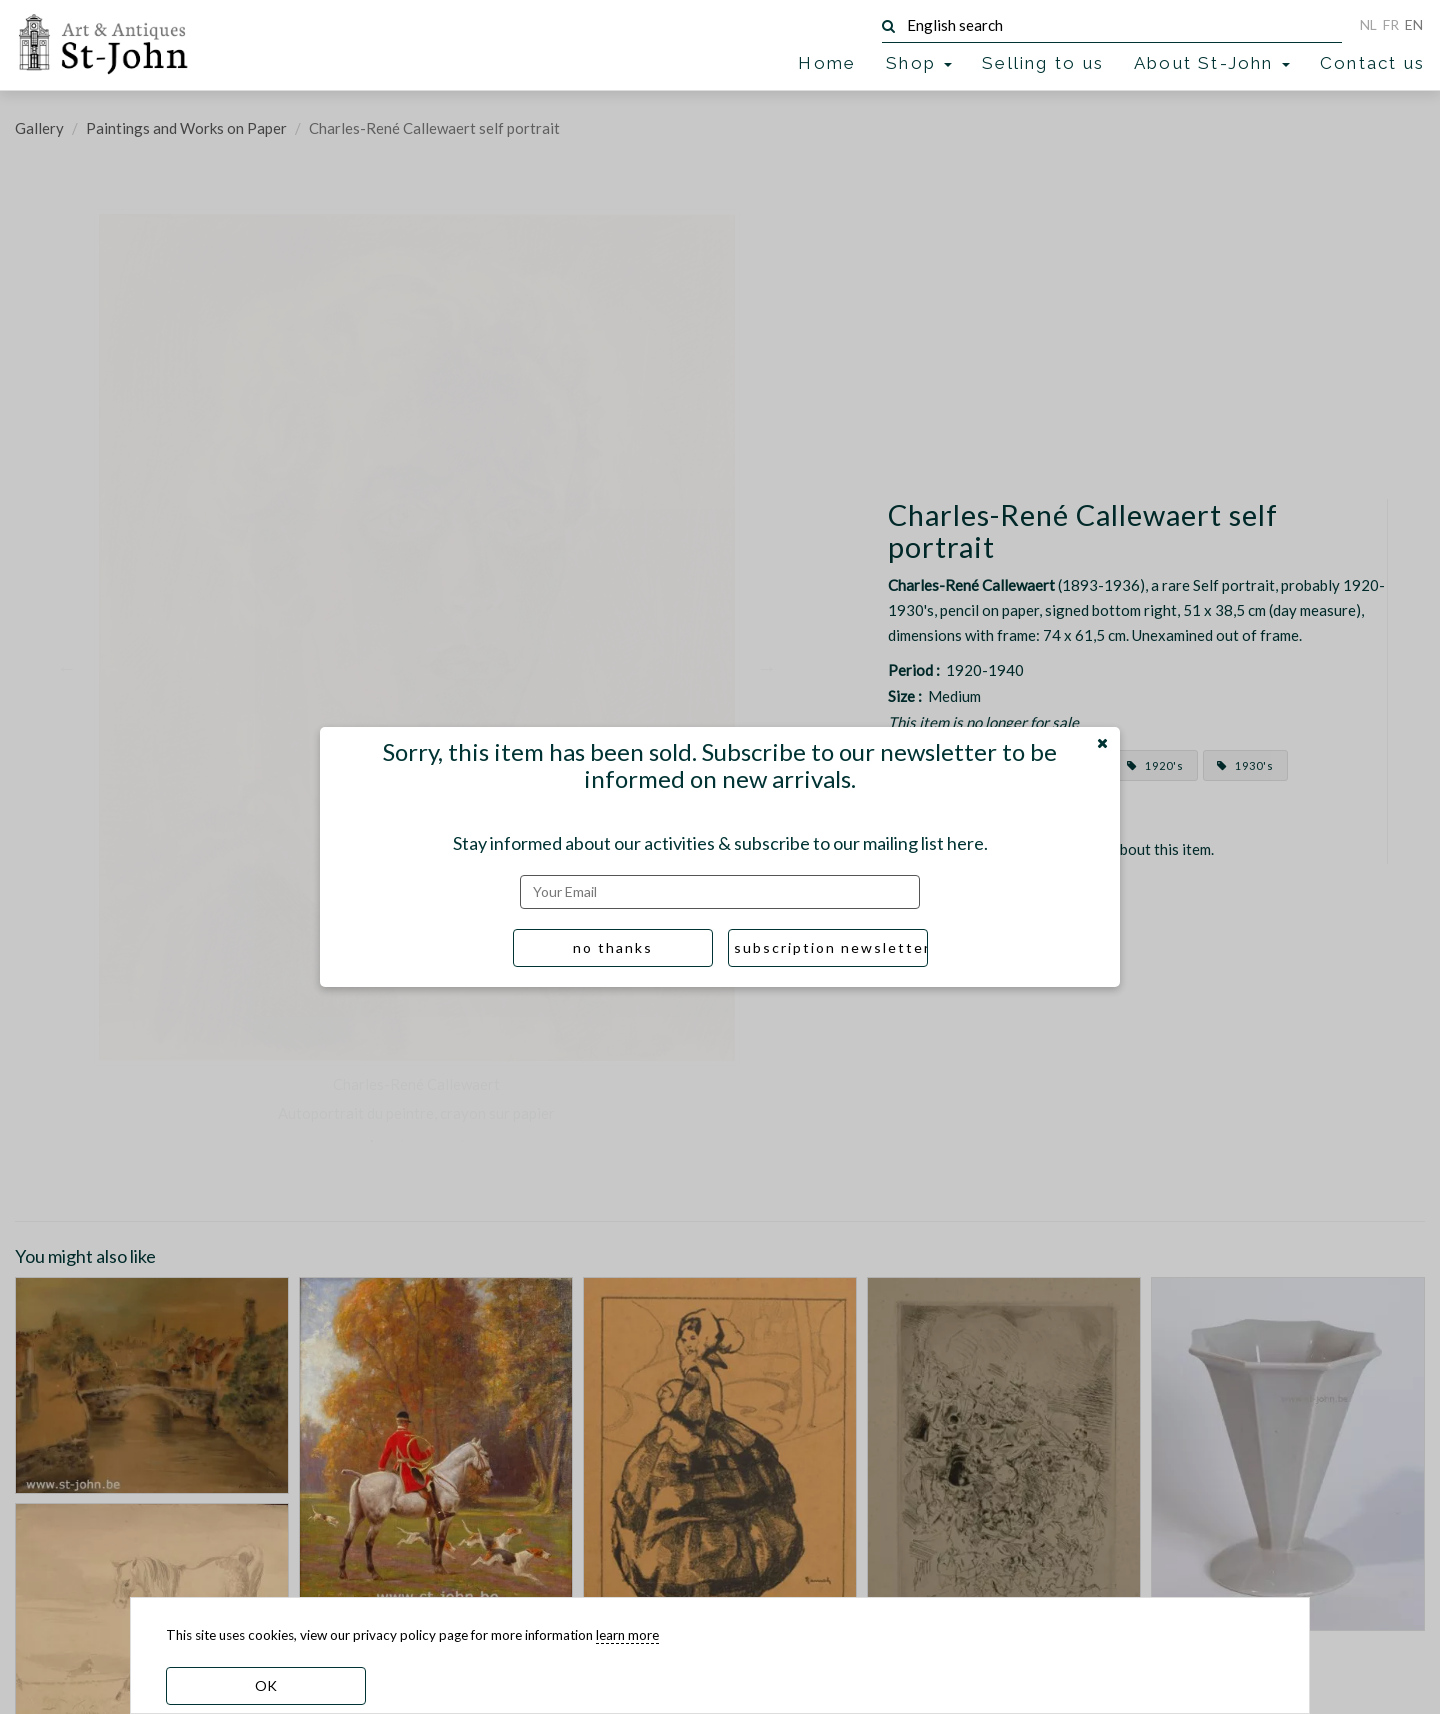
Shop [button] (919, 63)
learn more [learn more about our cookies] (627, 1635)
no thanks (613, 947)
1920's (1155, 765)
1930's (1245, 765)
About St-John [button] (1212, 63)
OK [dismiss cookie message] (266, 1685)
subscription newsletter (831, 947)
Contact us (1372, 63)
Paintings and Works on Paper (186, 128)
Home (827, 63)
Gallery (39, 128)
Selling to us (1043, 63)
